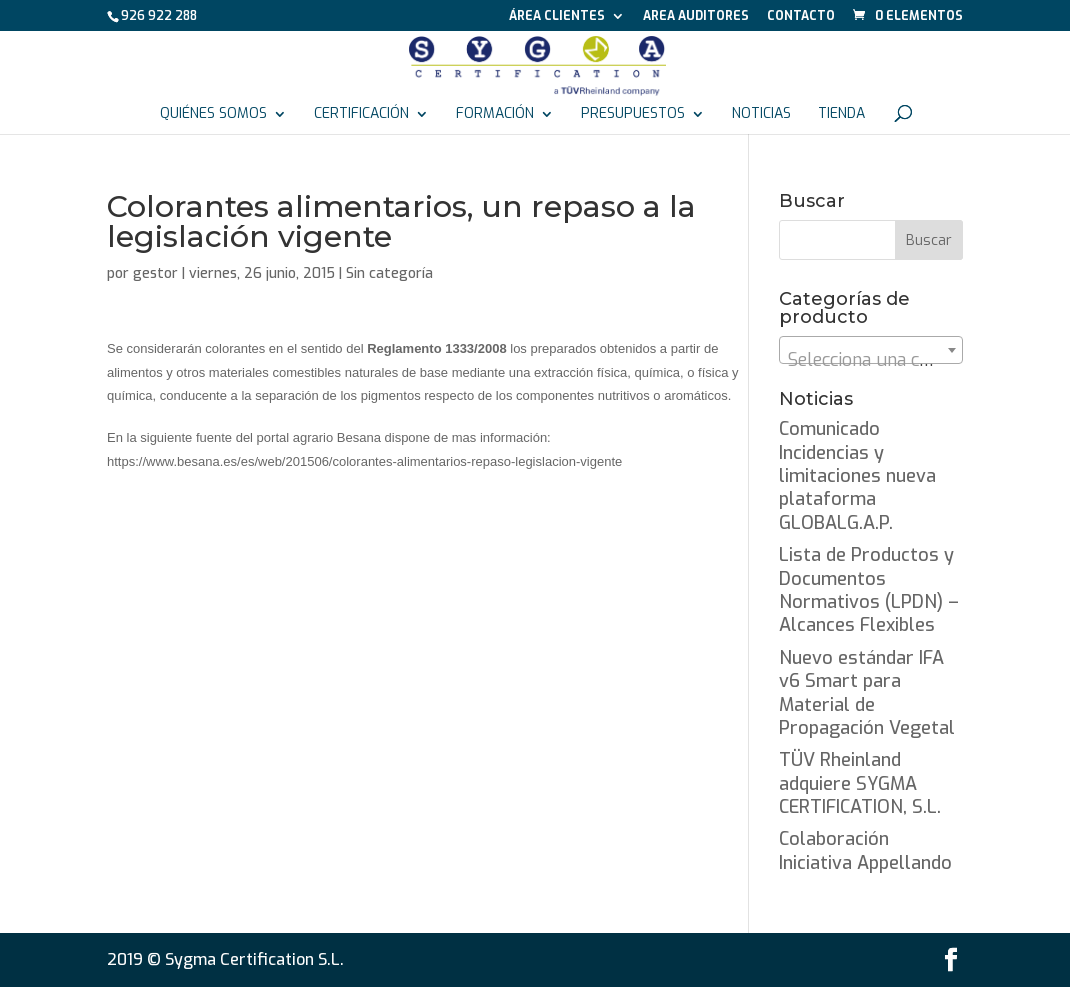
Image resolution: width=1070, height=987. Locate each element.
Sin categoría (389, 273)
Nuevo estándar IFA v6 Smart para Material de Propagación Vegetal (867, 693)
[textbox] (871, 360)
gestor (155, 273)
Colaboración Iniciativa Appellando (865, 850)
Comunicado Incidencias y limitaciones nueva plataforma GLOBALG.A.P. (857, 476)
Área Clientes (557, 17)
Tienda (841, 115)
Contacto (801, 17)
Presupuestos (633, 115)
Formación (495, 115)
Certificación (361, 115)
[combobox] (871, 350)
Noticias (761, 115)
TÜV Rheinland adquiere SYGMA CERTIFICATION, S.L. (860, 783)
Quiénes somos (213, 115)
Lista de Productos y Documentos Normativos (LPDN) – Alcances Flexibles (869, 590)
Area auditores (696, 17)
